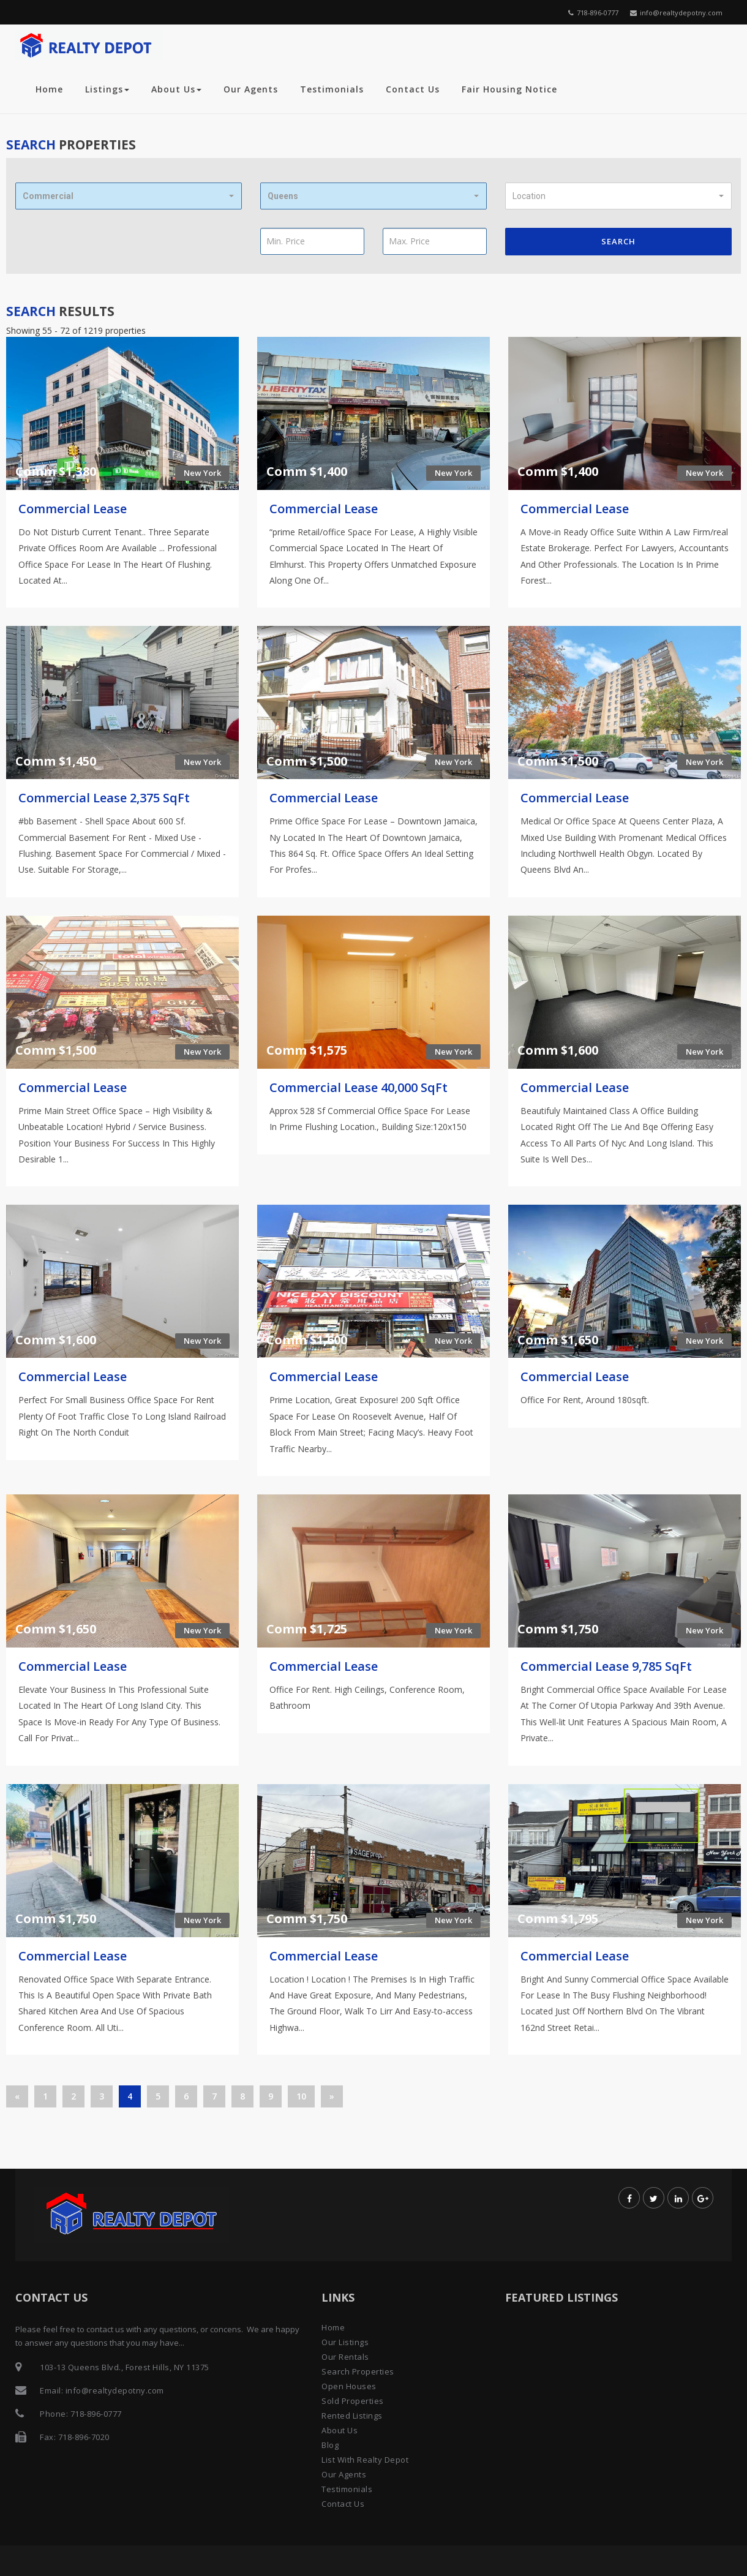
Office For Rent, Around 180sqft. (584, 1400)
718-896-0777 (593, 12)
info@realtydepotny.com (676, 12)
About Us (176, 89)
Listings (107, 89)
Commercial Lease (72, 508)
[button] (128, 196)
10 (301, 2096)
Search (618, 241)
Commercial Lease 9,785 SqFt (606, 1666)
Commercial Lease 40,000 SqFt (358, 1087)
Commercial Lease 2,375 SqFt (104, 797)
